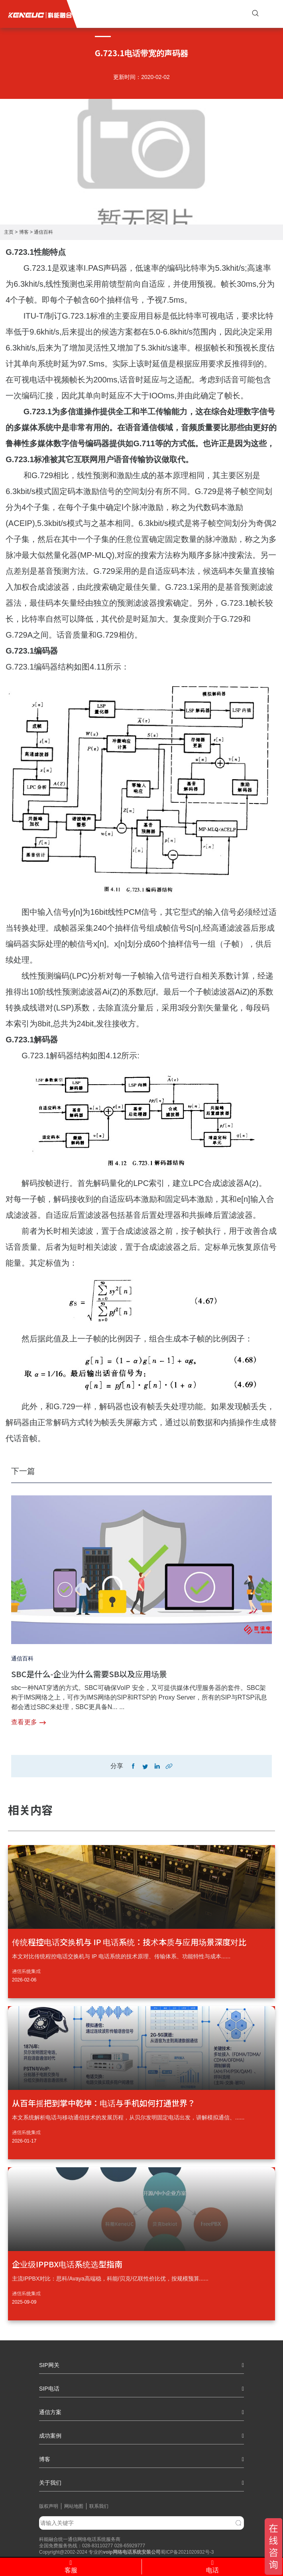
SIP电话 (141, 2388)
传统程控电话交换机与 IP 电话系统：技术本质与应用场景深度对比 (129, 1942)
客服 (71, 2567)
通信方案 (141, 2412)
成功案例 (141, 2435)
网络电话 (122, 2552)
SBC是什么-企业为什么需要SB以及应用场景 (89, 1674)
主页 (9, 232)
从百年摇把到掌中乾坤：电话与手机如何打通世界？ (103, 2103)
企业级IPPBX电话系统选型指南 (67, 2264)
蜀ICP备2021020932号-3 (187, 2552)
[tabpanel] (141, 126)
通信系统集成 (26, 1970)
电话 (212, 2567)
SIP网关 (141, 2365)
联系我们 (98, 2506)
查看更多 (28, 1722)
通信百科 (43, 232)
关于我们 (141, 2482)
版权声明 (48, 2506)
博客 (24, 232)
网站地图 (73, 2506)
